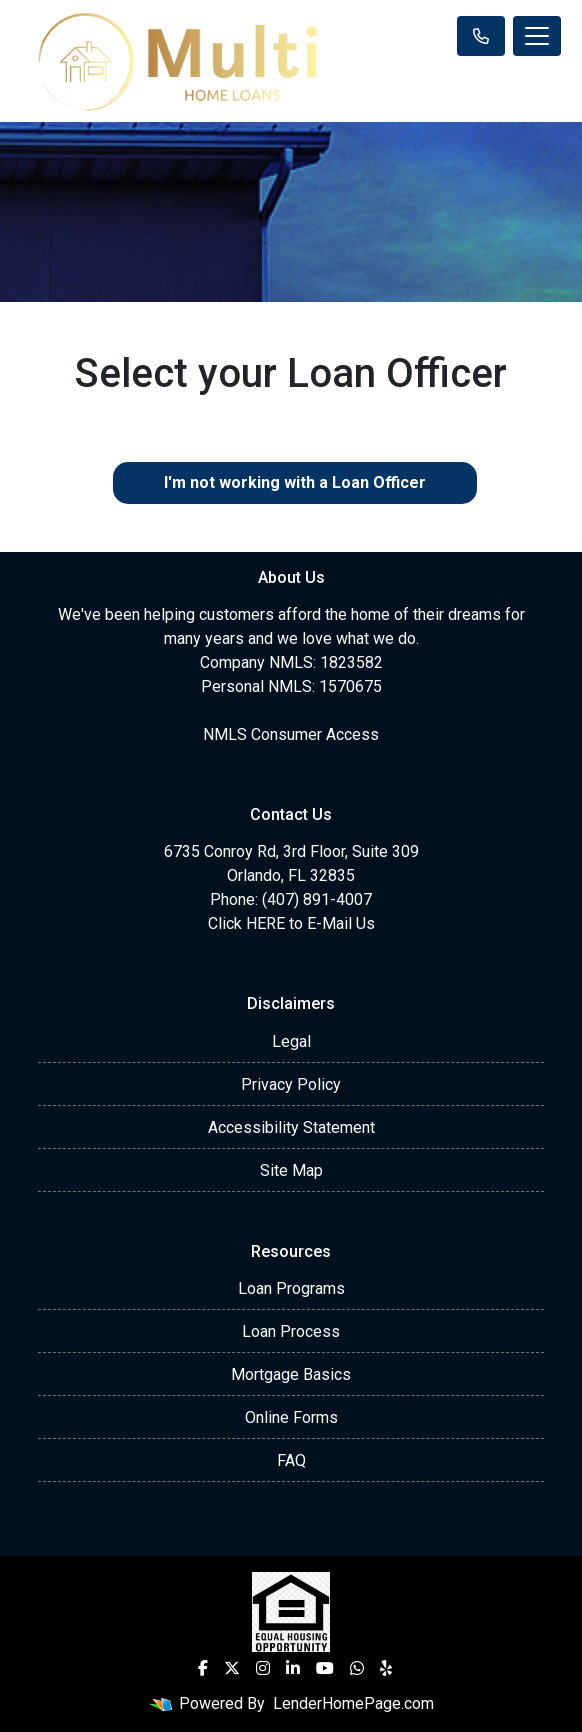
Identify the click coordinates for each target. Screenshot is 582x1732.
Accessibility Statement (291, 1127)
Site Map (291, 1170)
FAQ (291, 1460)
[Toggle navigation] (537, 36)
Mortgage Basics (291, 1374)
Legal (291, 1041)
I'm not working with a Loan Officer (295, 482)
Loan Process (291, 1331)
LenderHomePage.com (353, 1703)
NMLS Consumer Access (291, 734)
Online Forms (291, 1417)
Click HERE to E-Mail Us (291, 923)
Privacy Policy (291, 1084)
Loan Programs (291, 1288)
